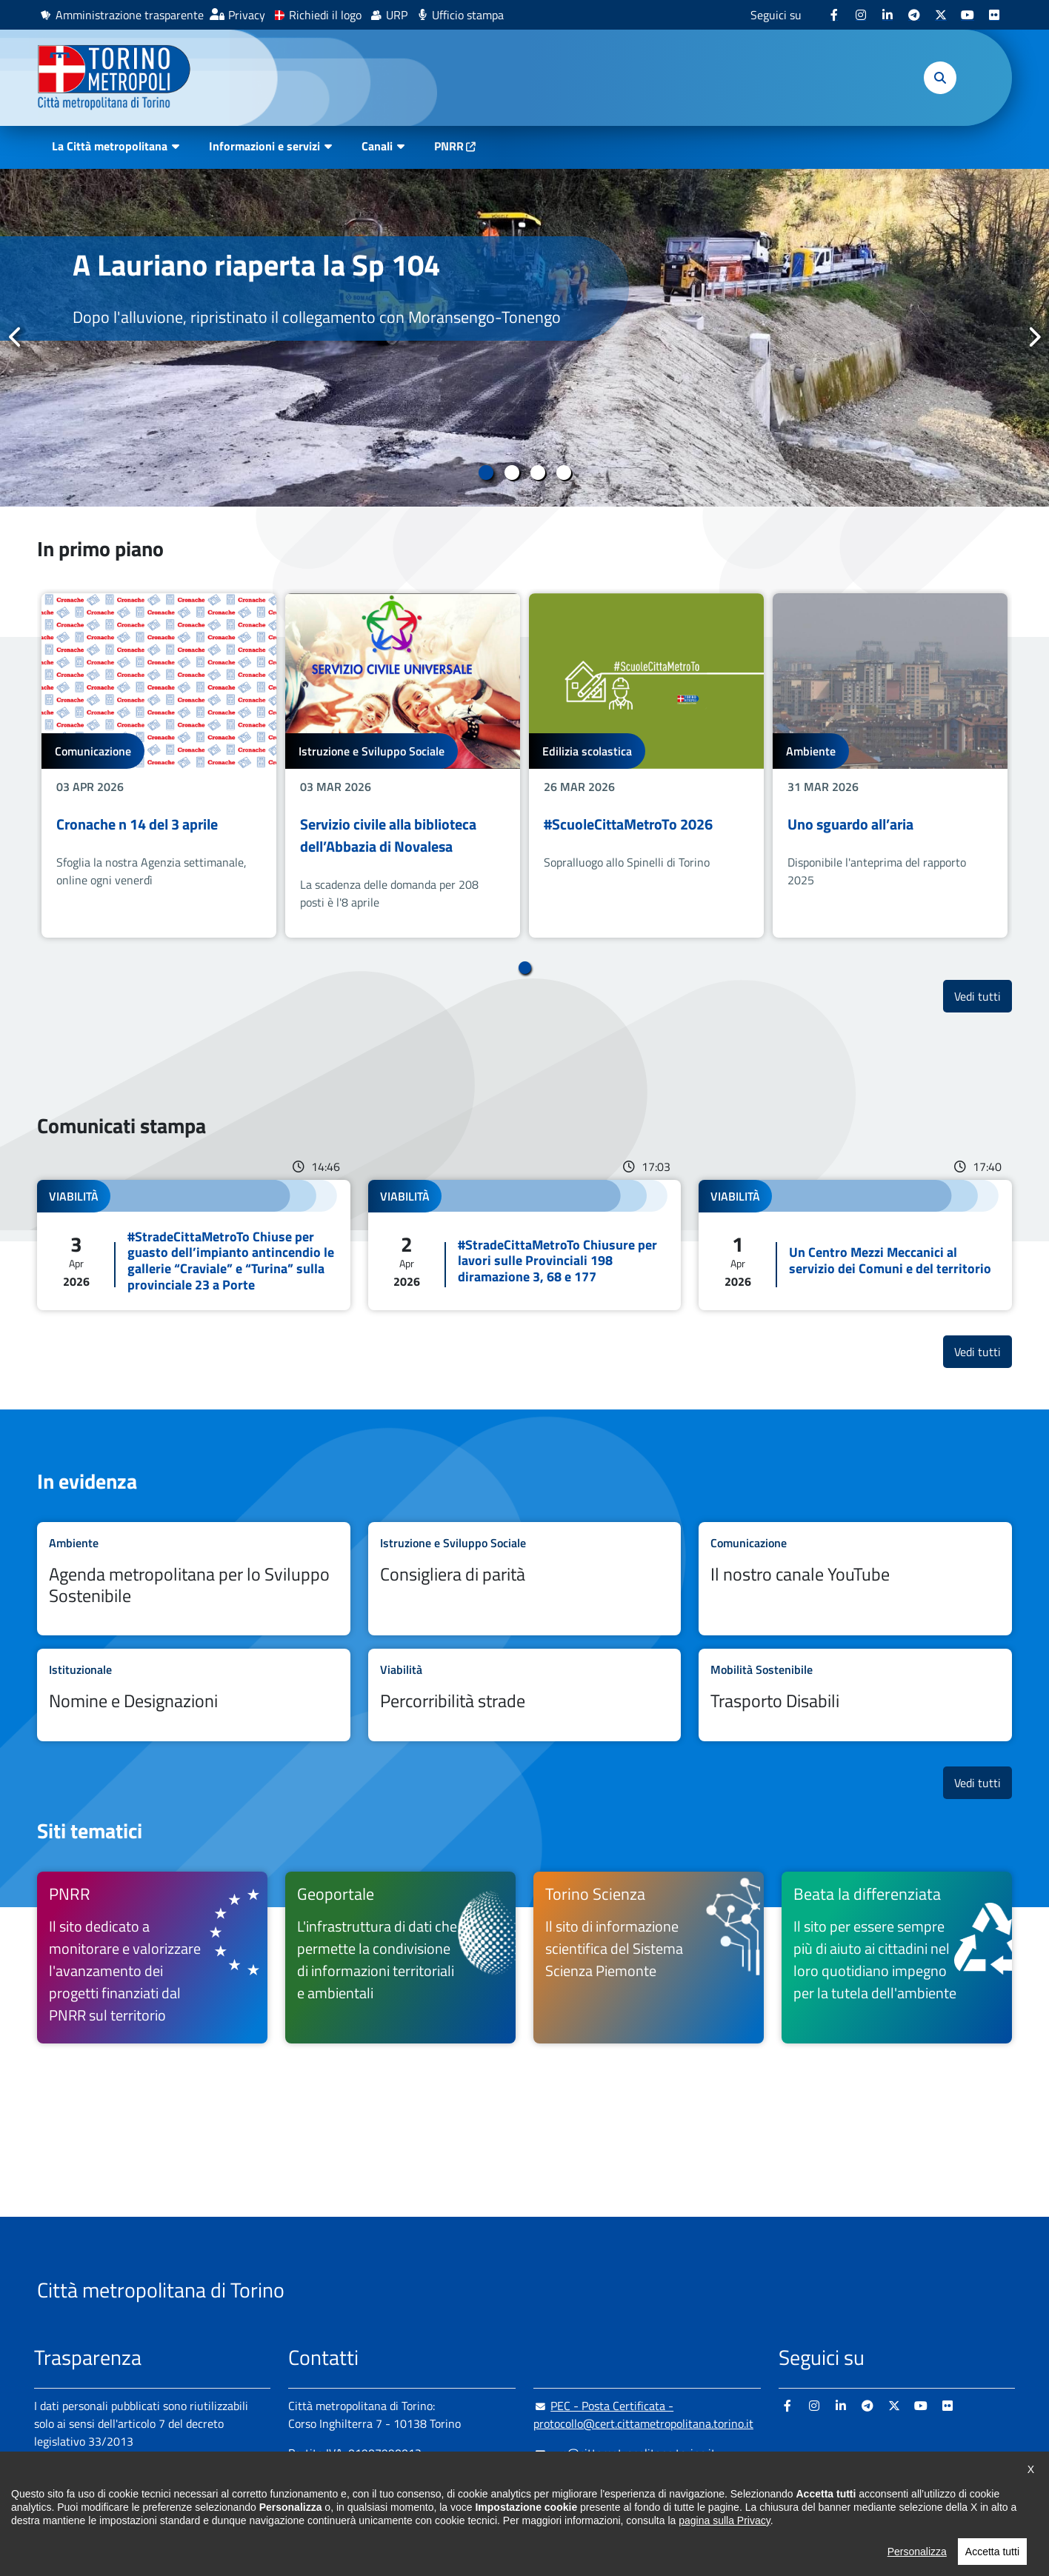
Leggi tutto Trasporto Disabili (855, 1695)
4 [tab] (563, 472)
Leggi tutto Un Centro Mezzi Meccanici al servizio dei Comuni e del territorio (855, 1245)
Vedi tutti (983, 996)
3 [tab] (537, 472)
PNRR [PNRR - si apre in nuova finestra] (449, 146)
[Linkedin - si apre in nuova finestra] (887, 15)
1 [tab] (486, 472)
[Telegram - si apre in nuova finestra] (914, 15)
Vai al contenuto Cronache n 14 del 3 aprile (159, 765)
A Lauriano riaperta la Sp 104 (256, 264)
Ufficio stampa (468, 15)
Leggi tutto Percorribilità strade (525, 1695)
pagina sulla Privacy (724, 2545)
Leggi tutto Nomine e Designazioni (193, 1695)
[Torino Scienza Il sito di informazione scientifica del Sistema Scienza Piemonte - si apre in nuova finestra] (648, 1957)
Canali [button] (377, 146)
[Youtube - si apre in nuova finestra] (967, 15)
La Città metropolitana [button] (109, 146)
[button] (940, 77)
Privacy (246, 15)
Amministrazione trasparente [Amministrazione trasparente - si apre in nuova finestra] (130, 15)
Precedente (15, 337)
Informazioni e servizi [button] (264, 146)
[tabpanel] (524, 338)
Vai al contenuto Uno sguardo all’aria (890, 765)
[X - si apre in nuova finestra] (941, 15)
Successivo (1033, 337)
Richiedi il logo (325, 15)
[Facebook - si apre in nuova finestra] (834, 15)
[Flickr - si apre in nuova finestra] (994, 15)
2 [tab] (511, 472)
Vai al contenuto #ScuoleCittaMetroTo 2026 (646, 765)
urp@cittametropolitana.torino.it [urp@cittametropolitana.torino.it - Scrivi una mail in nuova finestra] (624, 2453)
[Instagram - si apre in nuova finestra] (861, 15)
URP (396, 15)
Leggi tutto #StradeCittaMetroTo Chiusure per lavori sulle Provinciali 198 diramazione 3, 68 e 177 (525, 1245)
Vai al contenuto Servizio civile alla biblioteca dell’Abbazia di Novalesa (402, 765)
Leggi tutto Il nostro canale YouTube (855, 1579)
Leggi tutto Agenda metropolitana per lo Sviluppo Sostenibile (193, 1579)
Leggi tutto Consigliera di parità (525, 1579)
